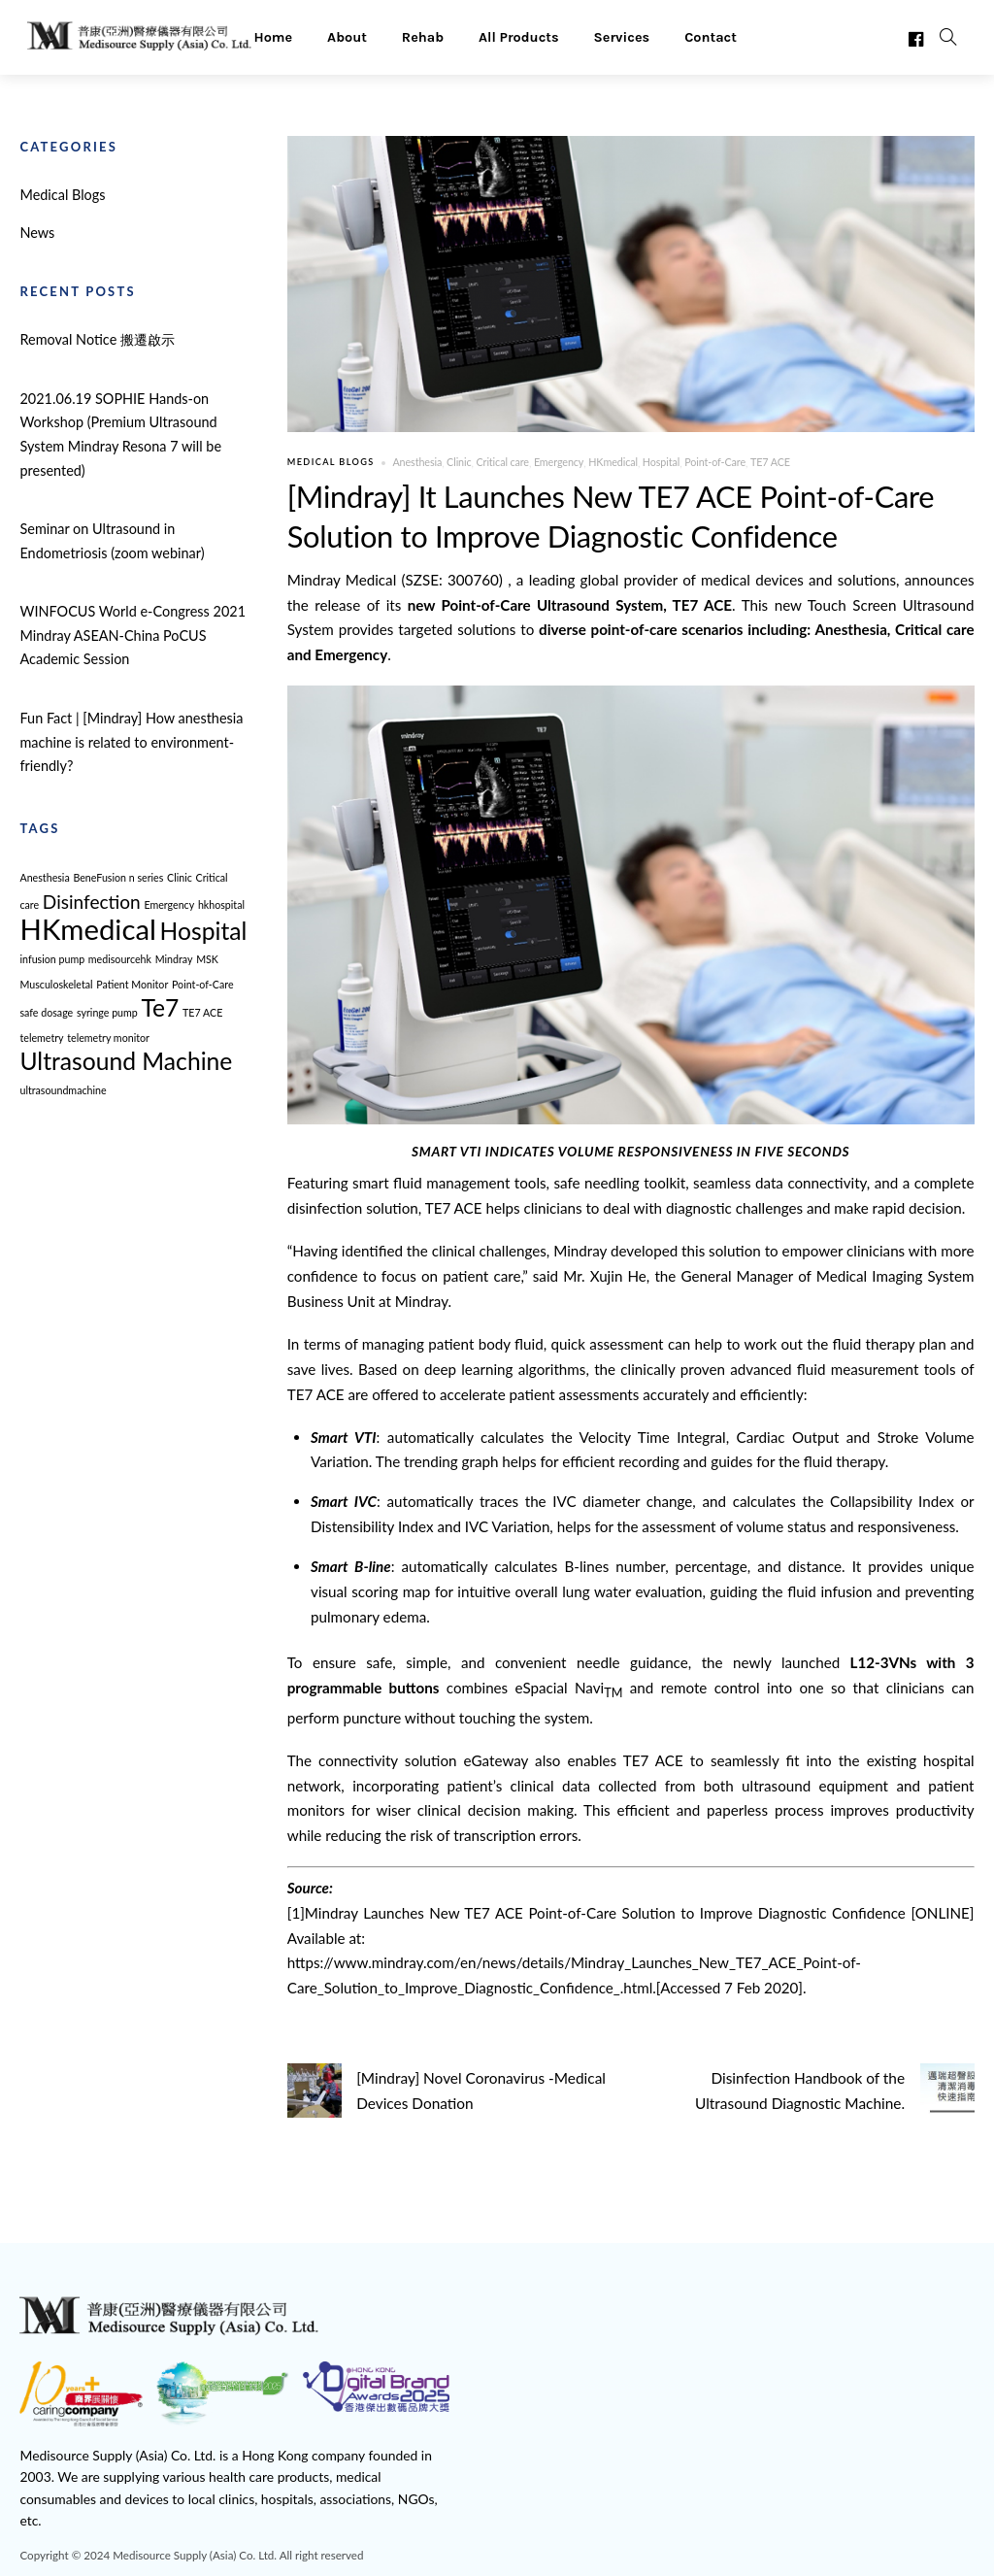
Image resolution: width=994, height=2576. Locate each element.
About (347, 36)
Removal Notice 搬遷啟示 (96, 339)
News (36, 232)
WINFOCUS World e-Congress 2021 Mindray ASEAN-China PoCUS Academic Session (132, 635)
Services (622, 36)
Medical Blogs (330, 462)
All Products (519, 36)
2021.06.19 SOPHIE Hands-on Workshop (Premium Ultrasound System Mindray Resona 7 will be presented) (120, 434)
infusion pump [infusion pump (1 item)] (51, 959)
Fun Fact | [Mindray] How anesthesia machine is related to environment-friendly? (131, 742)
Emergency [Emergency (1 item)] (169, 904)
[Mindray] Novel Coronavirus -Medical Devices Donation (444, 2089)
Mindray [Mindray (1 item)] (174, 959)
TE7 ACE (764, 462)
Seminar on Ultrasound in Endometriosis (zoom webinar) (111, 540)
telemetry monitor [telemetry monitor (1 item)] (108, 1037)
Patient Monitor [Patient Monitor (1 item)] (132, 984)
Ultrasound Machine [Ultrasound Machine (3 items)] (125, 1061)
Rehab (423, 36)
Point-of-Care (709, 462)
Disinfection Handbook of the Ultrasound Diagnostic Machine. (836, 2089)
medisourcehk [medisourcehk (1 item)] (119, 959)
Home (272, 36)
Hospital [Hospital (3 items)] (204, 931)
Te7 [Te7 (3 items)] (161, 1007)
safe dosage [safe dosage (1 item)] (46, 1012)
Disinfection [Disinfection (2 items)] (92, 901)
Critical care (500, 462)
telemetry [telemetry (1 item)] (41, 1037)
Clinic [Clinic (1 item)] (179, 877)
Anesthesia (415, 462)
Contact (710, 36)
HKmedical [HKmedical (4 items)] (87, 929)
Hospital (656, 462)
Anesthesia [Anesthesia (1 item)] (44, 877)
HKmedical (608, 462)
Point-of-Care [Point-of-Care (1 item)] (203, 984)
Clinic (457, 462)
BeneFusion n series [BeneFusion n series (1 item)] (118, 877)
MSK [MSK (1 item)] (207, 959)
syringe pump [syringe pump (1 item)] (107, 1012)
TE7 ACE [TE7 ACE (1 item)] (202, 1012)
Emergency (555, 462)
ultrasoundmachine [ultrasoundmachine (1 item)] (62, 1090)
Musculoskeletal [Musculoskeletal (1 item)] (55, 984)
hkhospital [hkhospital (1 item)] (221, 904)
